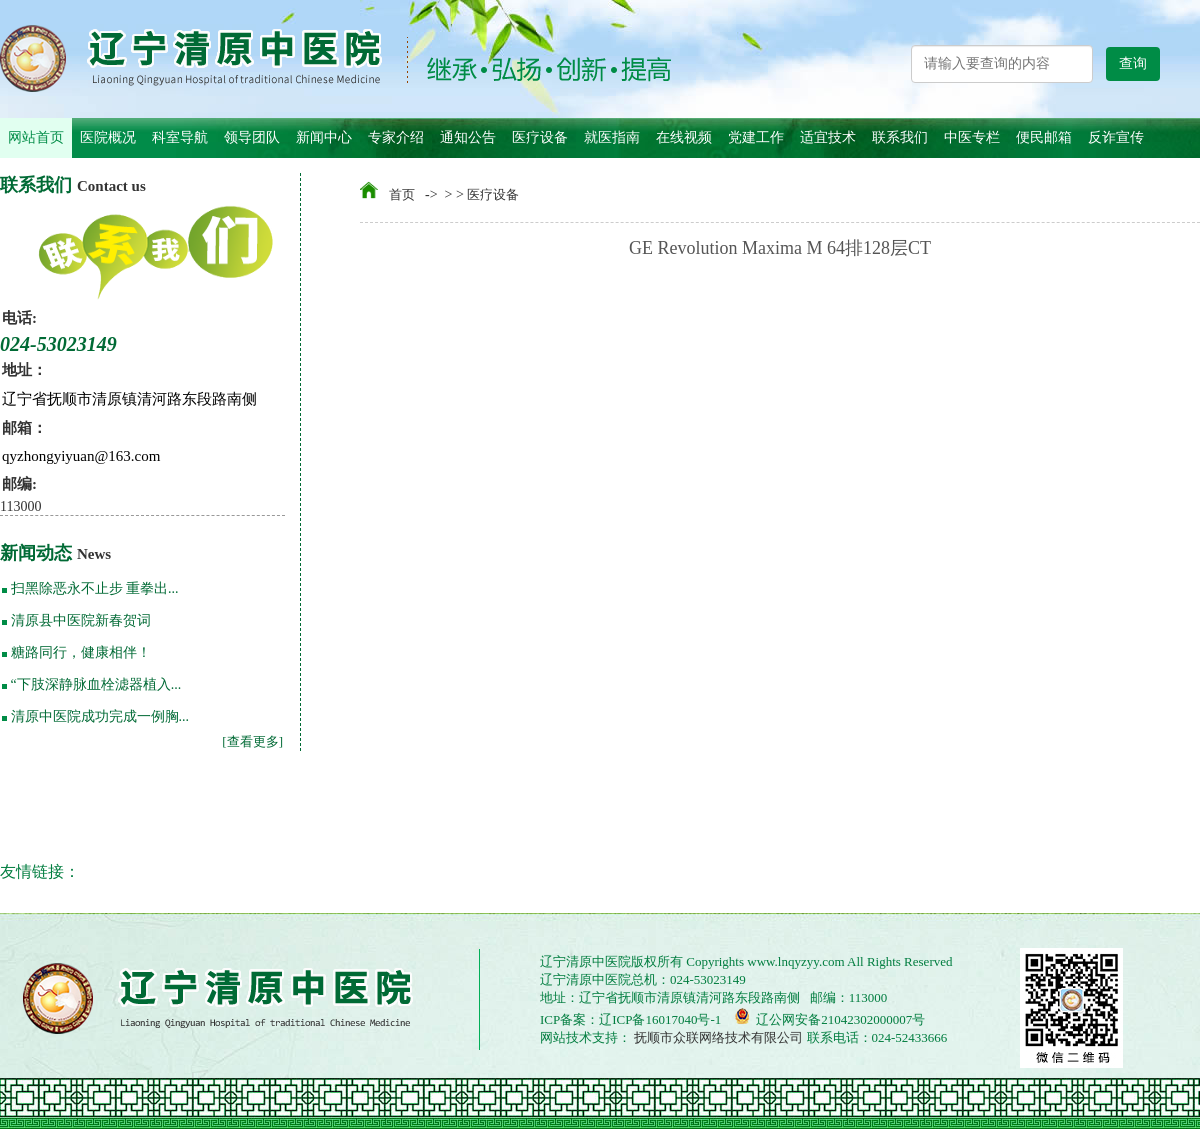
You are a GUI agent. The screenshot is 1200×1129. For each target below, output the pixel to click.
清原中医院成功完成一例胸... (100, 716)
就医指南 (612, 137)
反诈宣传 (1116, 137)
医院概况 (108, 137)
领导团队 (252, 137)
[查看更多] (252, 741)
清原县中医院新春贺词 (81, 620)
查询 (1133, 63)
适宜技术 (828, 137)
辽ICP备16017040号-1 (660, 1019)
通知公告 (468, 137)
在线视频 (684, 137)
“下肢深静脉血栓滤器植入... (96, 684)
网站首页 (36, 137)
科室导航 (180, 137)
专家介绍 (396, 137)
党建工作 (756, 137)
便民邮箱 (1044, 137)
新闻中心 (324, 137)
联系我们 (900, 137)
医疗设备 (540, 137)
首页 (402, 194)
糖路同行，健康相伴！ (81, 652)
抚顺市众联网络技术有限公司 (717, 1037)
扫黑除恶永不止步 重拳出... (95, 588)
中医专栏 (972, 137)
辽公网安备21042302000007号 (829, 1017)
